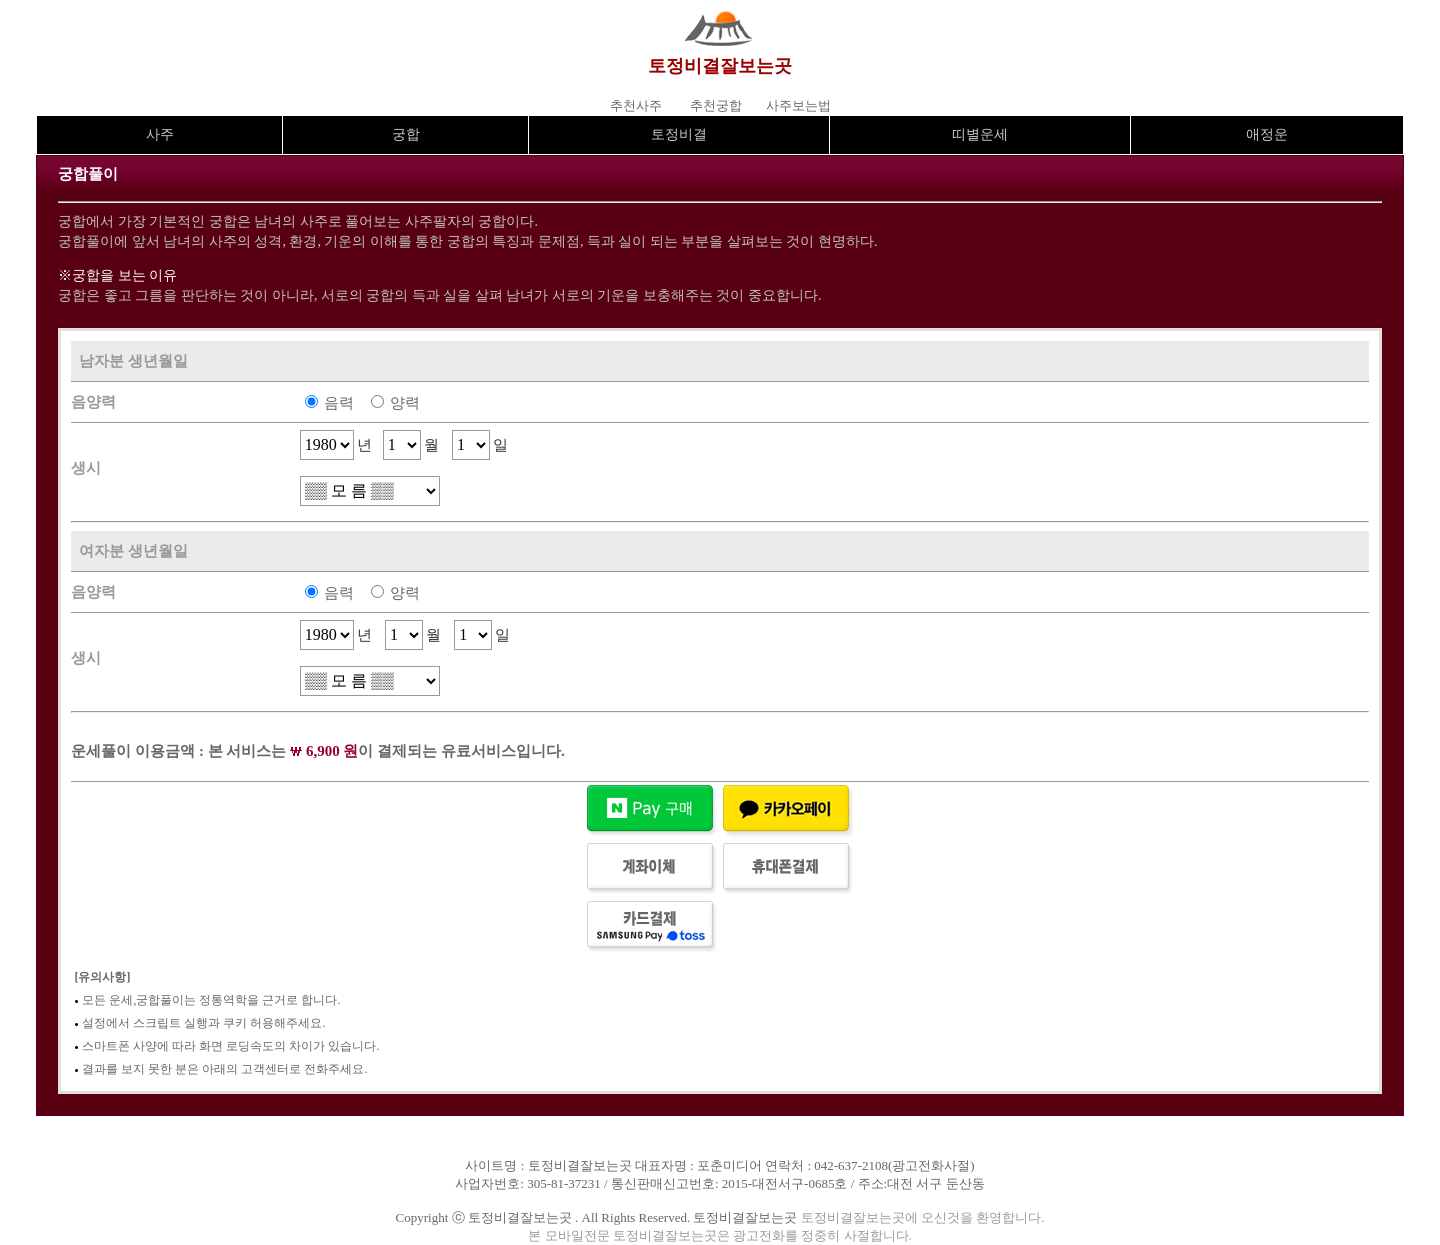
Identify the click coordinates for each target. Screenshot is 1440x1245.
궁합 (406, 134)
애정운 (1267, 134)
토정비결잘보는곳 (720, 66)
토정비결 (679, 134)
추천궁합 (716, 105)
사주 (160, 134)
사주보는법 (798, 105)
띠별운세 (980, 134)
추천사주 (636, 105)
